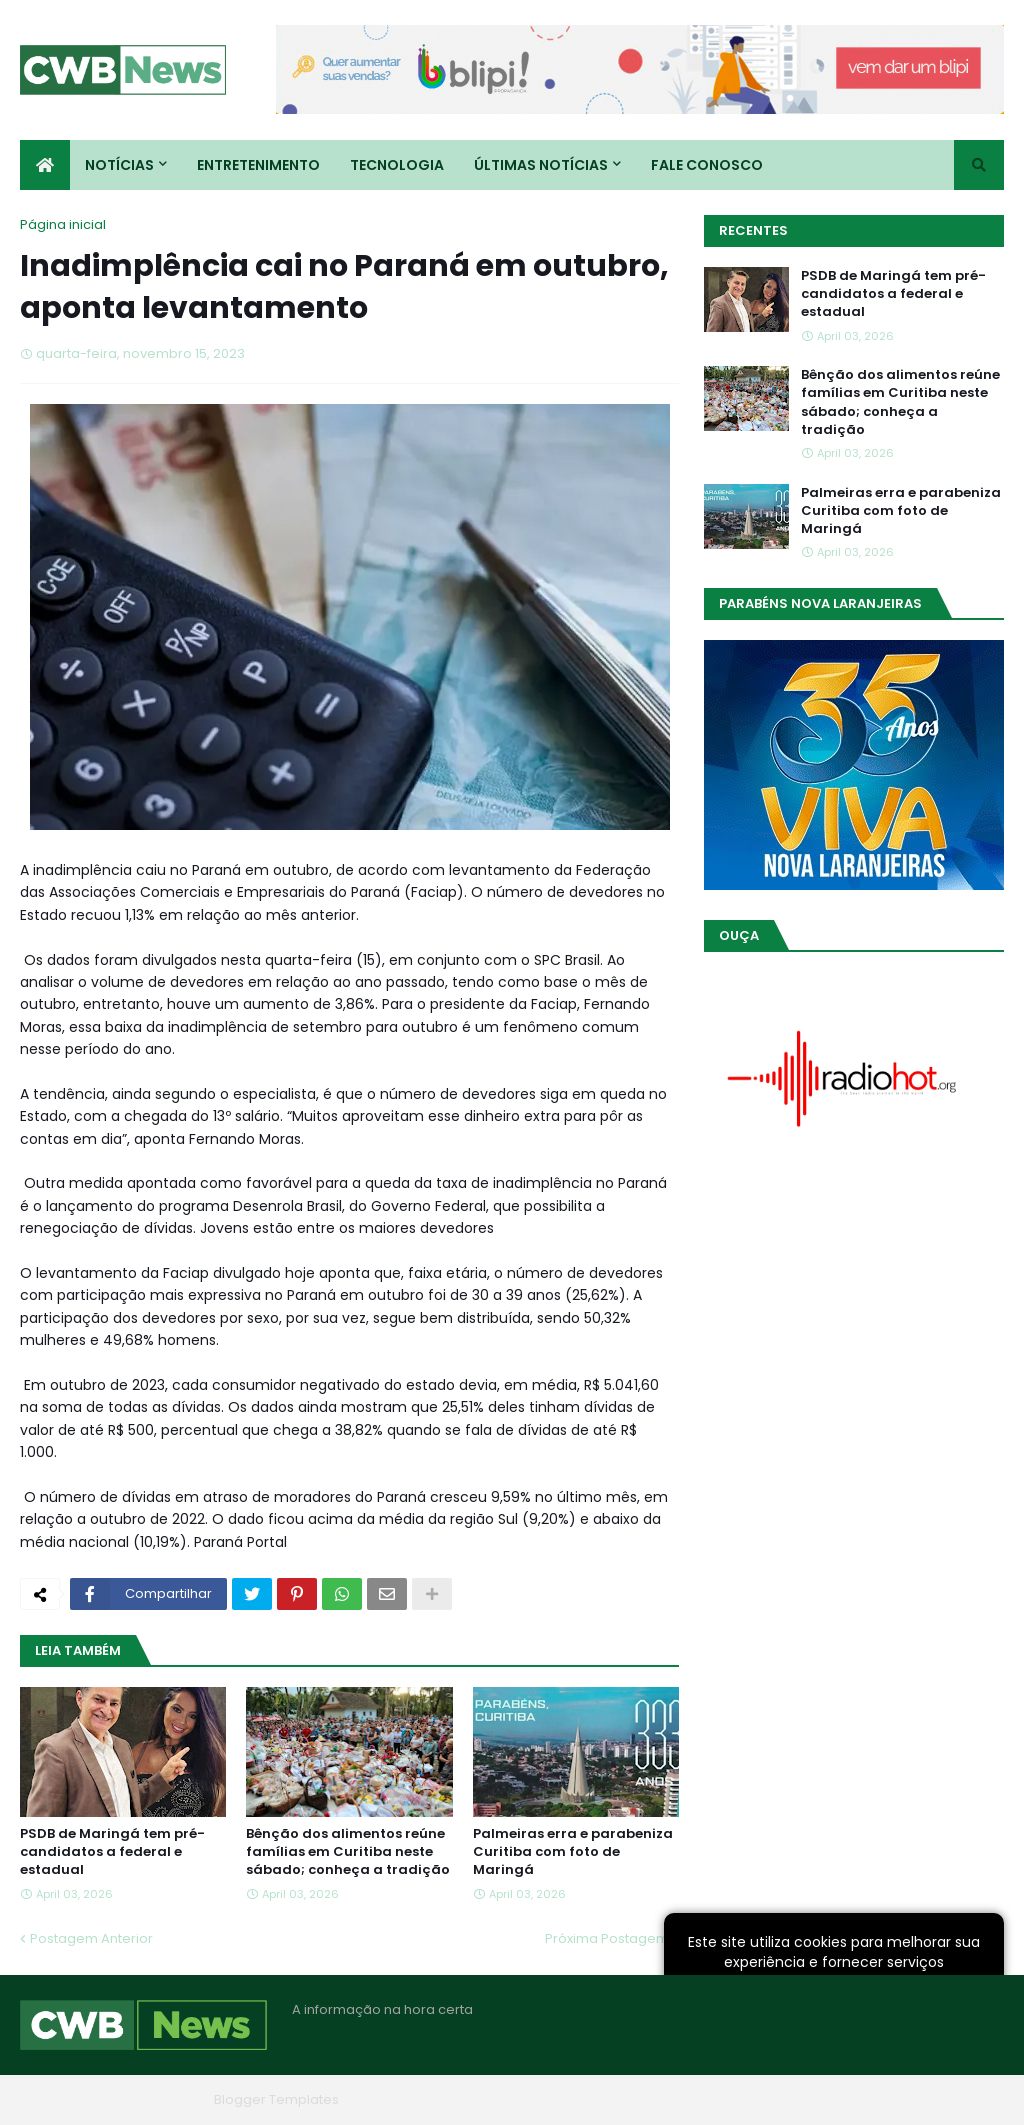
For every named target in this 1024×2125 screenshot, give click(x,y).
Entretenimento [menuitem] (258, 165)
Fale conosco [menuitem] (707, 165)
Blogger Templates (276, 2099)
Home (702, 2099)
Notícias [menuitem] (119, 165)
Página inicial (63, 224)
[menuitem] (45, 165)
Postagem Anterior (91, 1938)
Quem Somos (789, 2099)
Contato (882, 2099)
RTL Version (967, 2099)
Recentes (753, 230)
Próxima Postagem (607, 1938)
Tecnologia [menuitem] (397, 165)
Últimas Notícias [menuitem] (541, 165)
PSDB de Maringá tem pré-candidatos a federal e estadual (112, 1852)
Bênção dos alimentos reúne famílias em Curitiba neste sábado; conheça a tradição (348, 1852)
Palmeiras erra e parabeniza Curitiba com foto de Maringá (573, 1852)
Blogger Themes (151, 2099)
